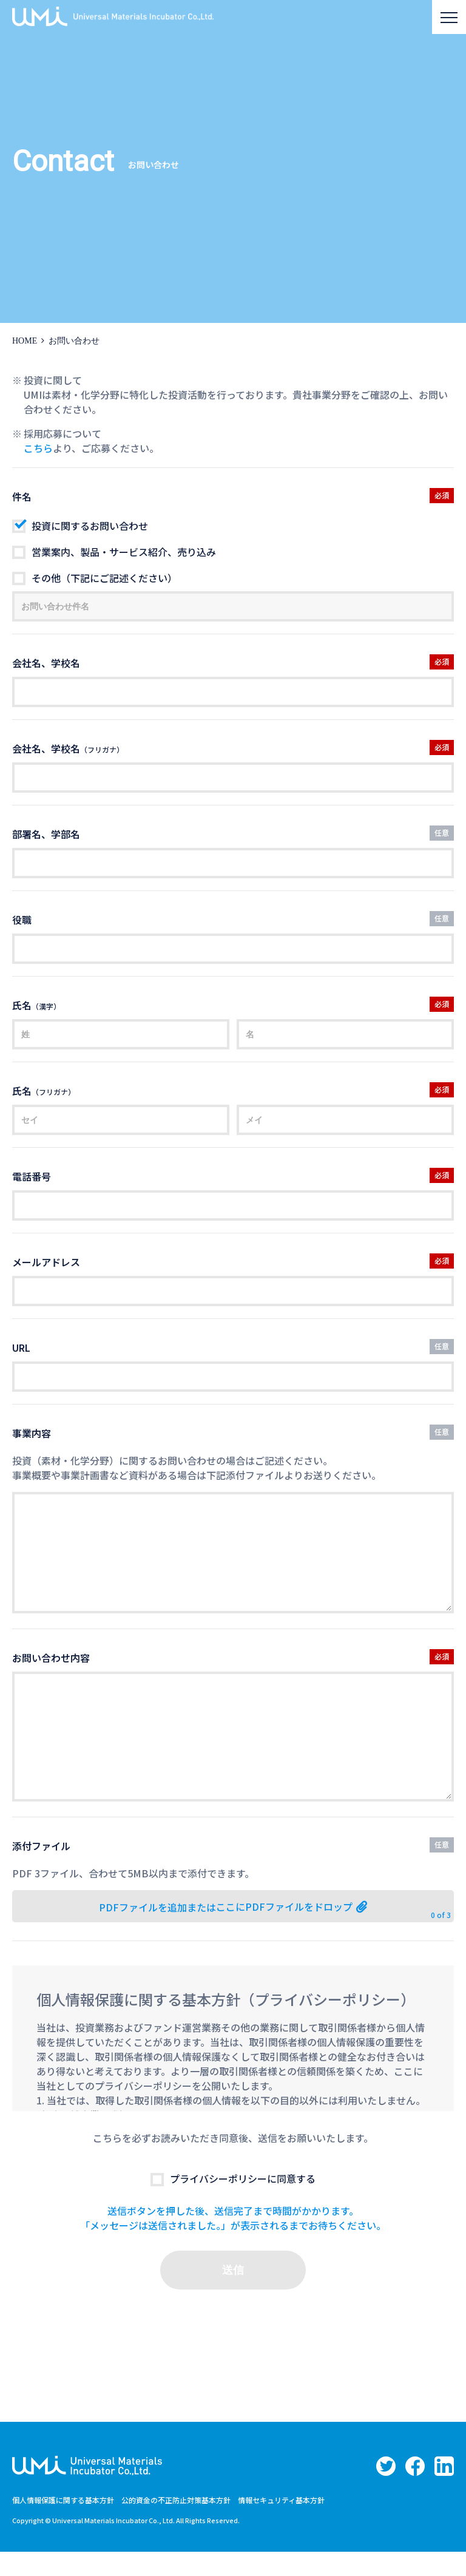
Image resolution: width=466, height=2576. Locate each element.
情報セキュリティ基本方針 (281, 2524)
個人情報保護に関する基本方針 (63, 2524)
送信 (233, 2294)
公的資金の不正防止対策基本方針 (176, 2524)
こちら (38, 448)
